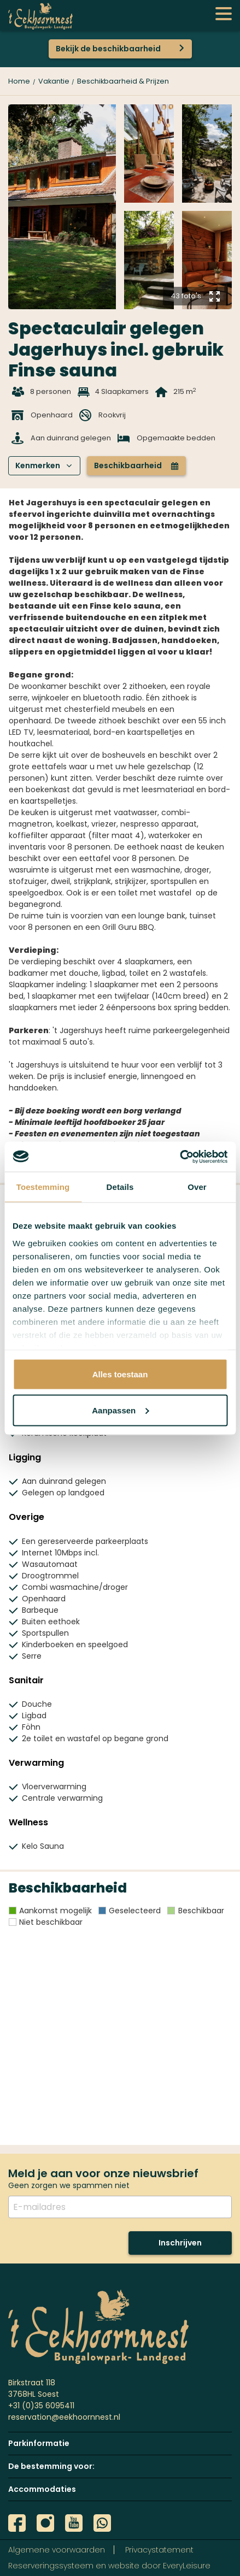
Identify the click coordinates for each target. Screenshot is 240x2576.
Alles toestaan (120, 1374)
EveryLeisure (186, 2565)
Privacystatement (159, 2549)
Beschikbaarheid (136, 465)
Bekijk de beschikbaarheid (108, 48)
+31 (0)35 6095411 (41, 2405)
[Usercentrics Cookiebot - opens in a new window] (179, 1157)
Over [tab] (197, 1187)
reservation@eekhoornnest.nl (64, 2417)
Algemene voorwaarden (56, 2549)
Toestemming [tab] (43, 1187)
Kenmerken (43, 465)
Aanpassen (120, 1409)
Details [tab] (120, 1187)
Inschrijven (180, 2242)
